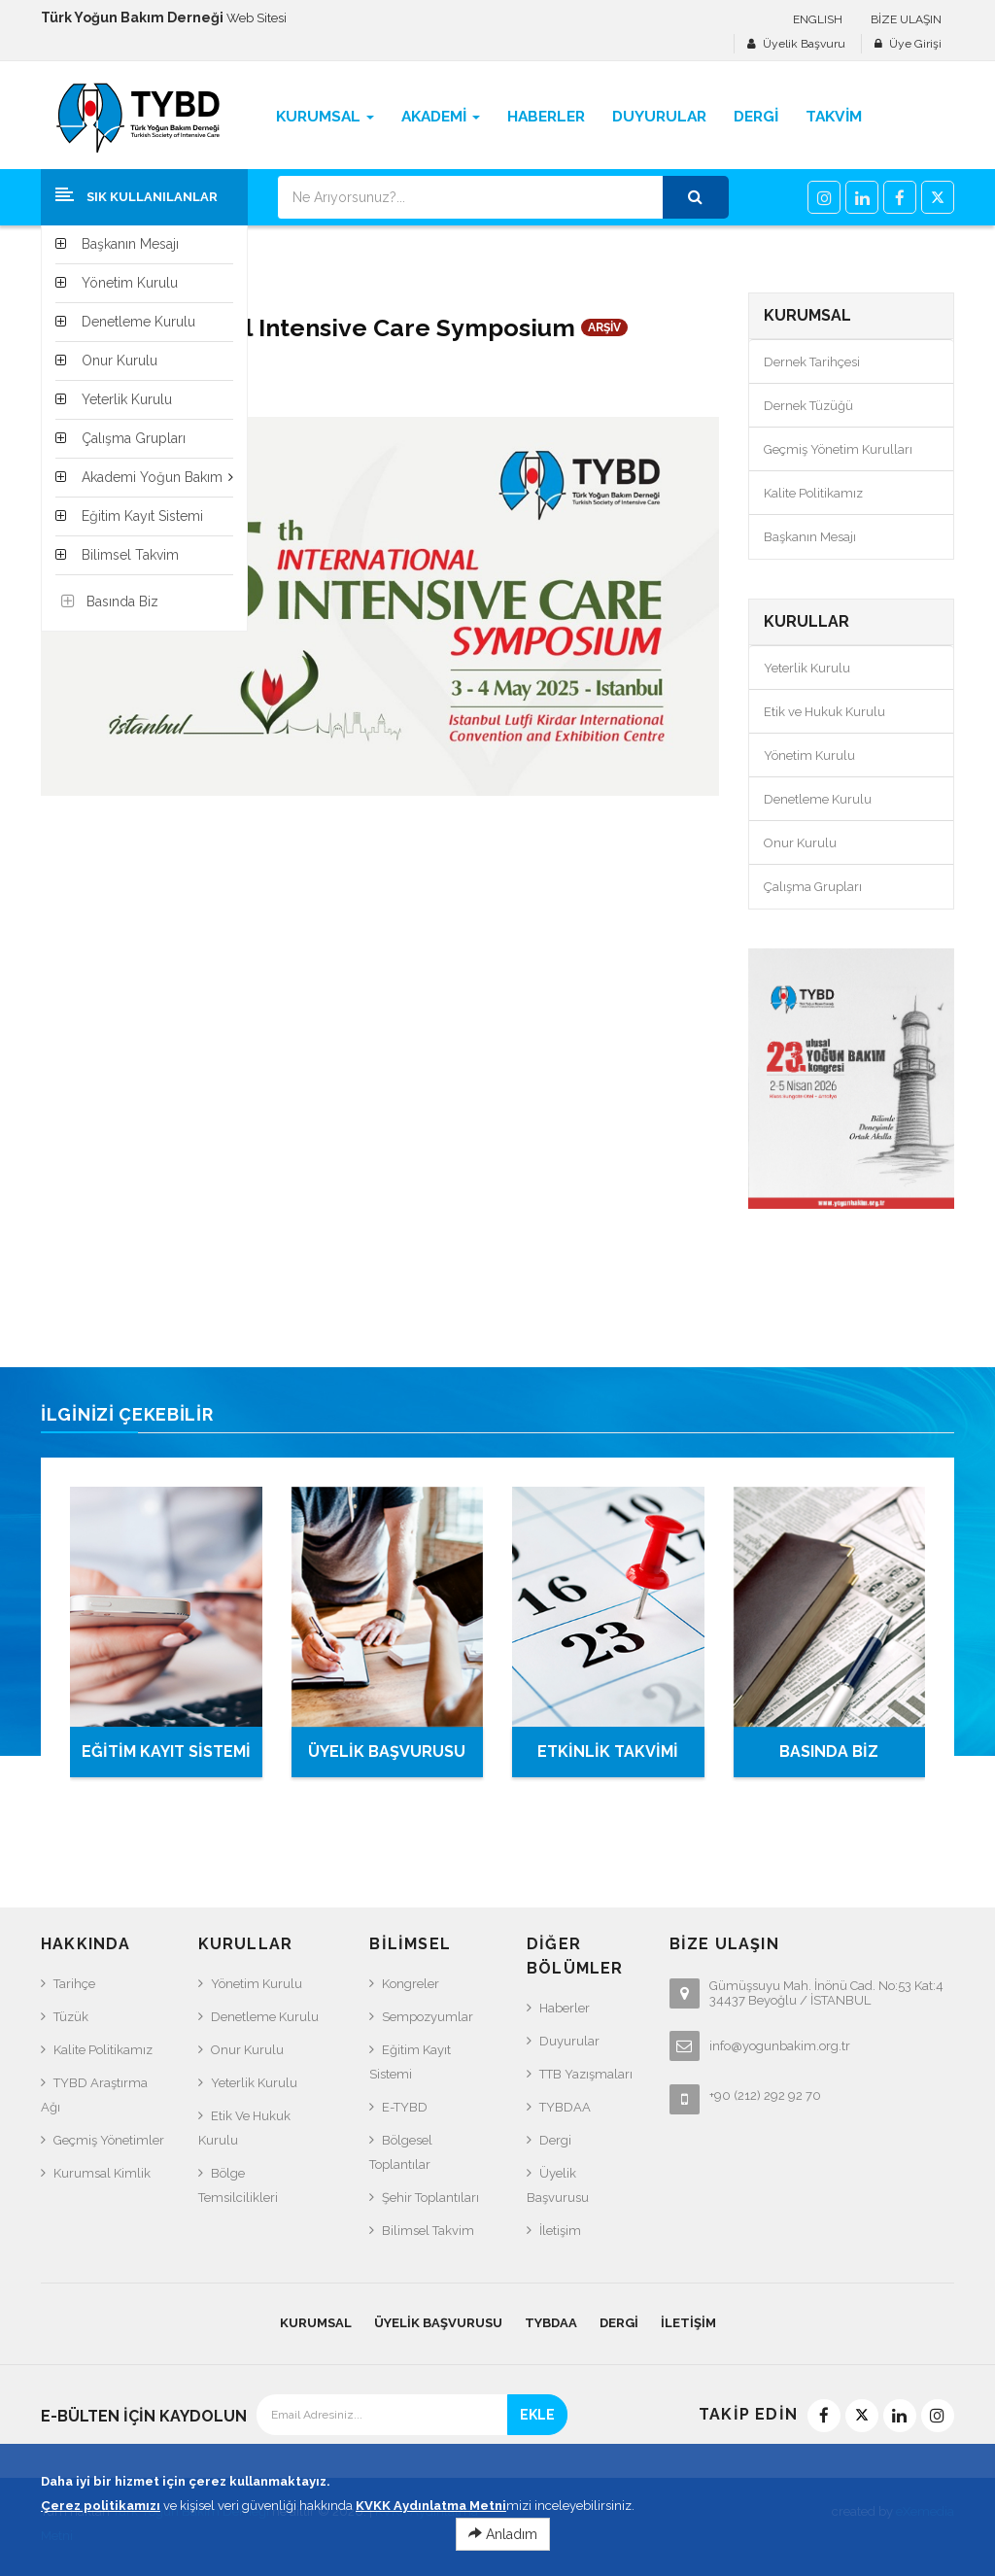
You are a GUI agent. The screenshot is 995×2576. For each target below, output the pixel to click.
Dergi (555, 2140)
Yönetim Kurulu (809, 755)
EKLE (537, 2414)
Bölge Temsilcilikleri (238, 2185)
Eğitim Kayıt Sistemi (410, 2062)
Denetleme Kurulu (818, 799)
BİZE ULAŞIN (906, 19)
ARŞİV (604, 327)
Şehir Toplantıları (430, 2197)
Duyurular (569, 2041)
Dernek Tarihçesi (812, 362)
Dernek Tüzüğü (808, 405)
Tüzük (70, 2016)
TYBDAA (565, 2107)
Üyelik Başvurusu (558, 2185)
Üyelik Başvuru (804, 44)
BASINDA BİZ (828, 1751)
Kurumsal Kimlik (102, 2173)
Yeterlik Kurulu (807, 668)
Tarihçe (74, 1983)
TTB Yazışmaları (586, 2074)
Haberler (564, 2008)
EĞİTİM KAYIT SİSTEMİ (166, 1751)
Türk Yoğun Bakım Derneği (191, 2511)
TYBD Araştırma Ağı (94, 2095)
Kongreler (410, 1983)
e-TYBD (405, 2107)
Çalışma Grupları (813, 886)
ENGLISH (817, 19)
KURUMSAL (316, 2323)
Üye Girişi (915, 44)
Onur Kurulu (800, 843)
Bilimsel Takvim (428, 2230)
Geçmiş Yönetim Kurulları (838, 449)
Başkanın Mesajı (810, 537)
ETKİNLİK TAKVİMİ (607, 1751)
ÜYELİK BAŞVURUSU (386, 1751)
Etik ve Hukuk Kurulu (824, 711)
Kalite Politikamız (813, 493)
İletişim (560, 2230)
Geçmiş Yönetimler (108, 2140)
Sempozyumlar (427, 2016)
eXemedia (925, 2511)
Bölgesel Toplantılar (400, 2152)
